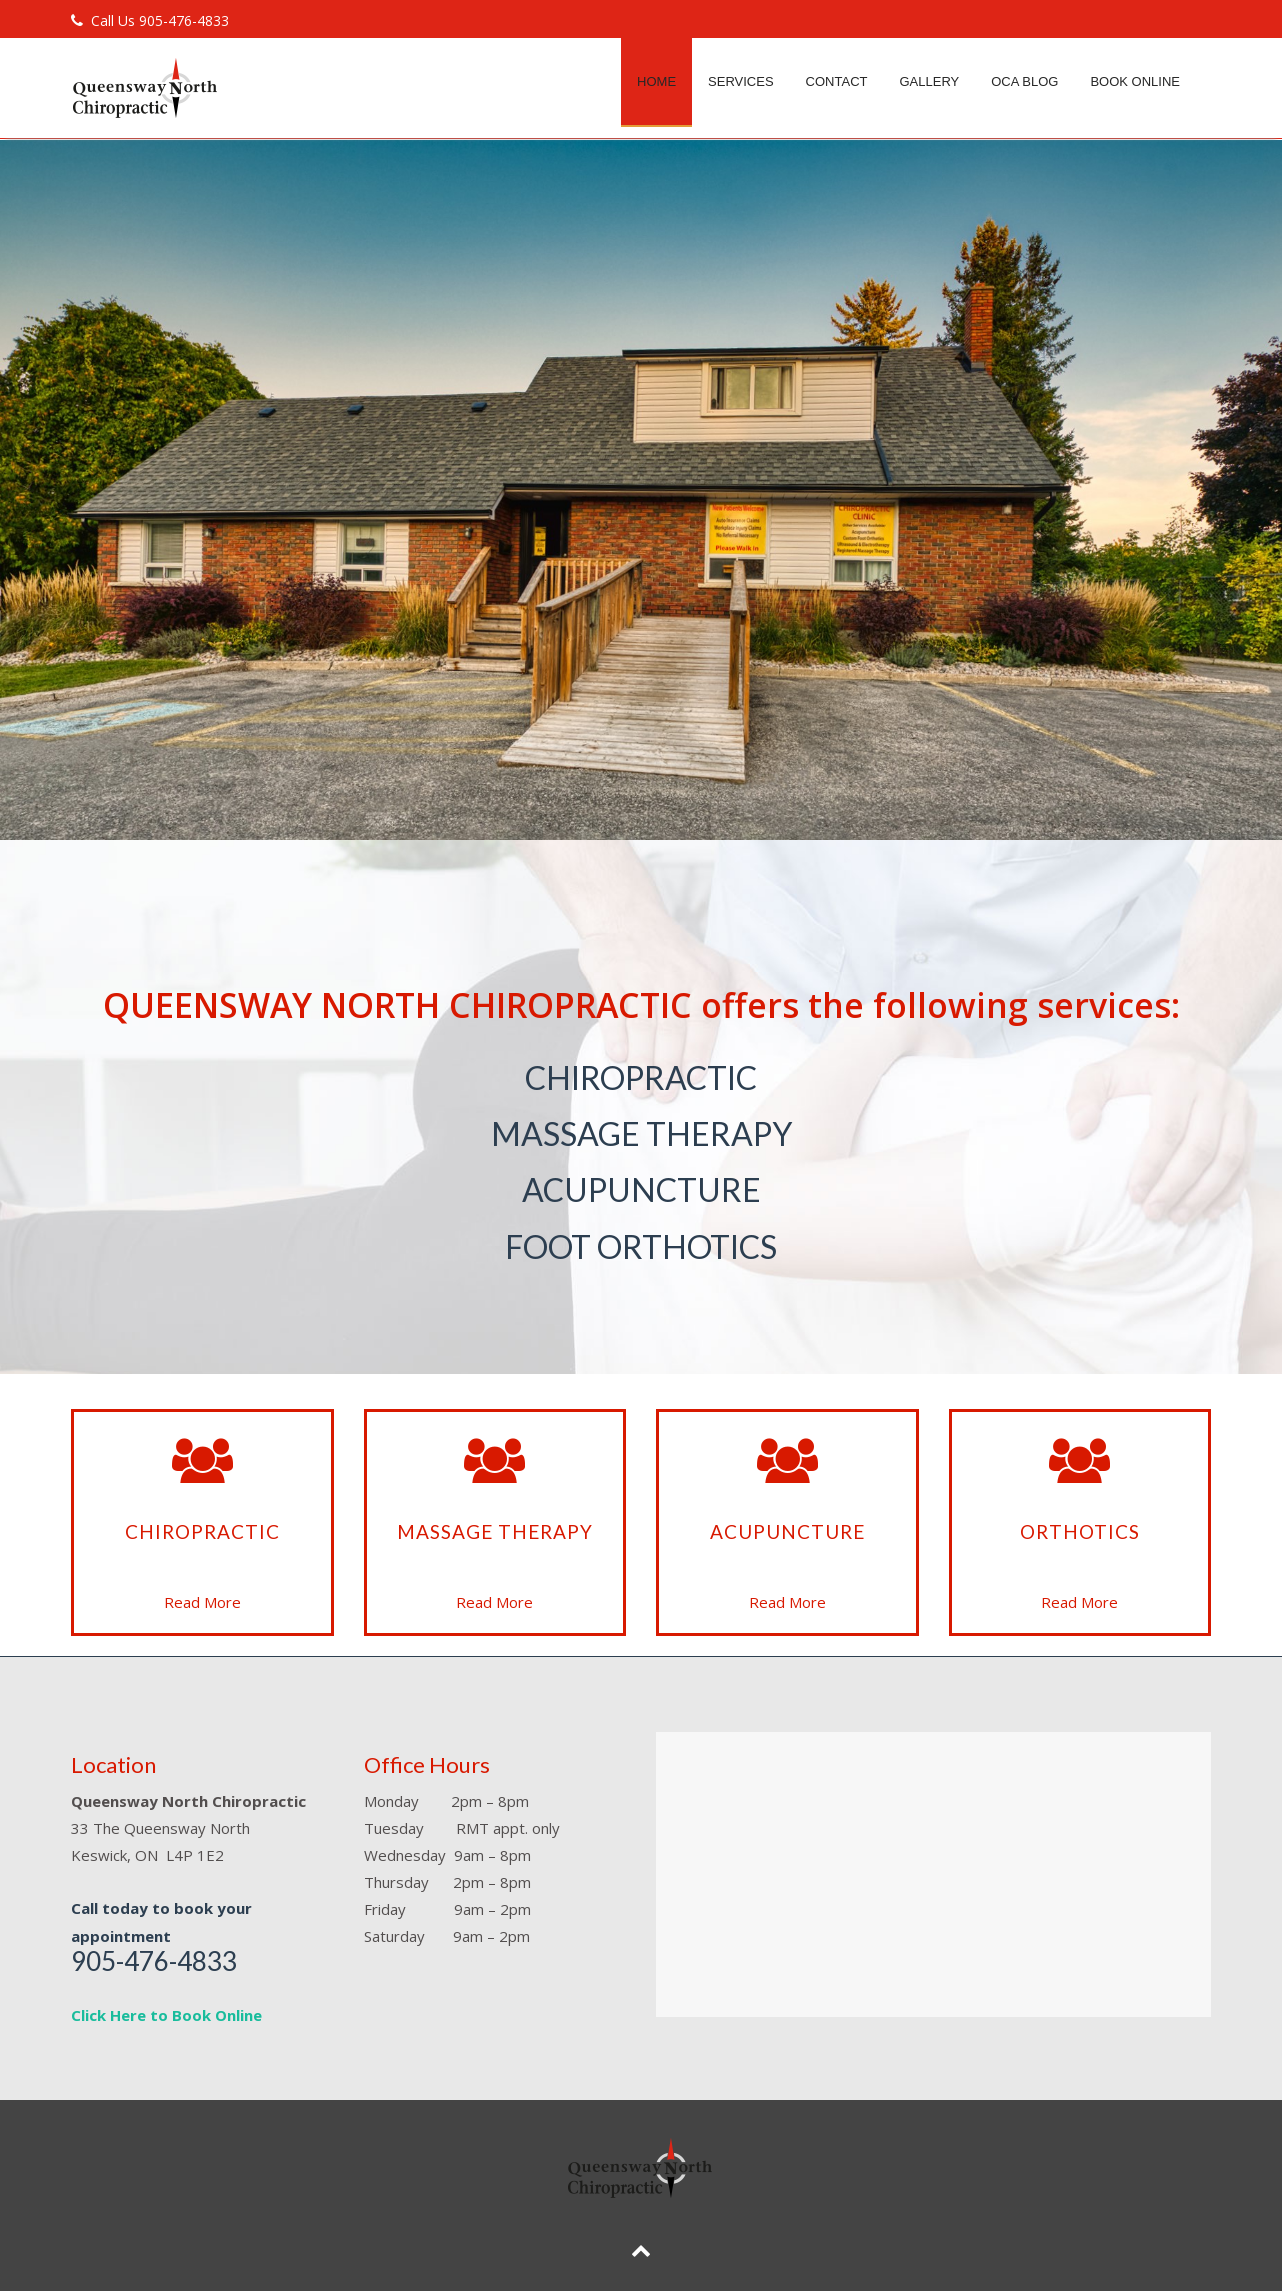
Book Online (1135, 81)
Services (741, 81)
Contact (837, 81)
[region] (641, 490)
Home (656, 81)
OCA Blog (1024, 81)
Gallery (929, 81)
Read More (202, 1602)
